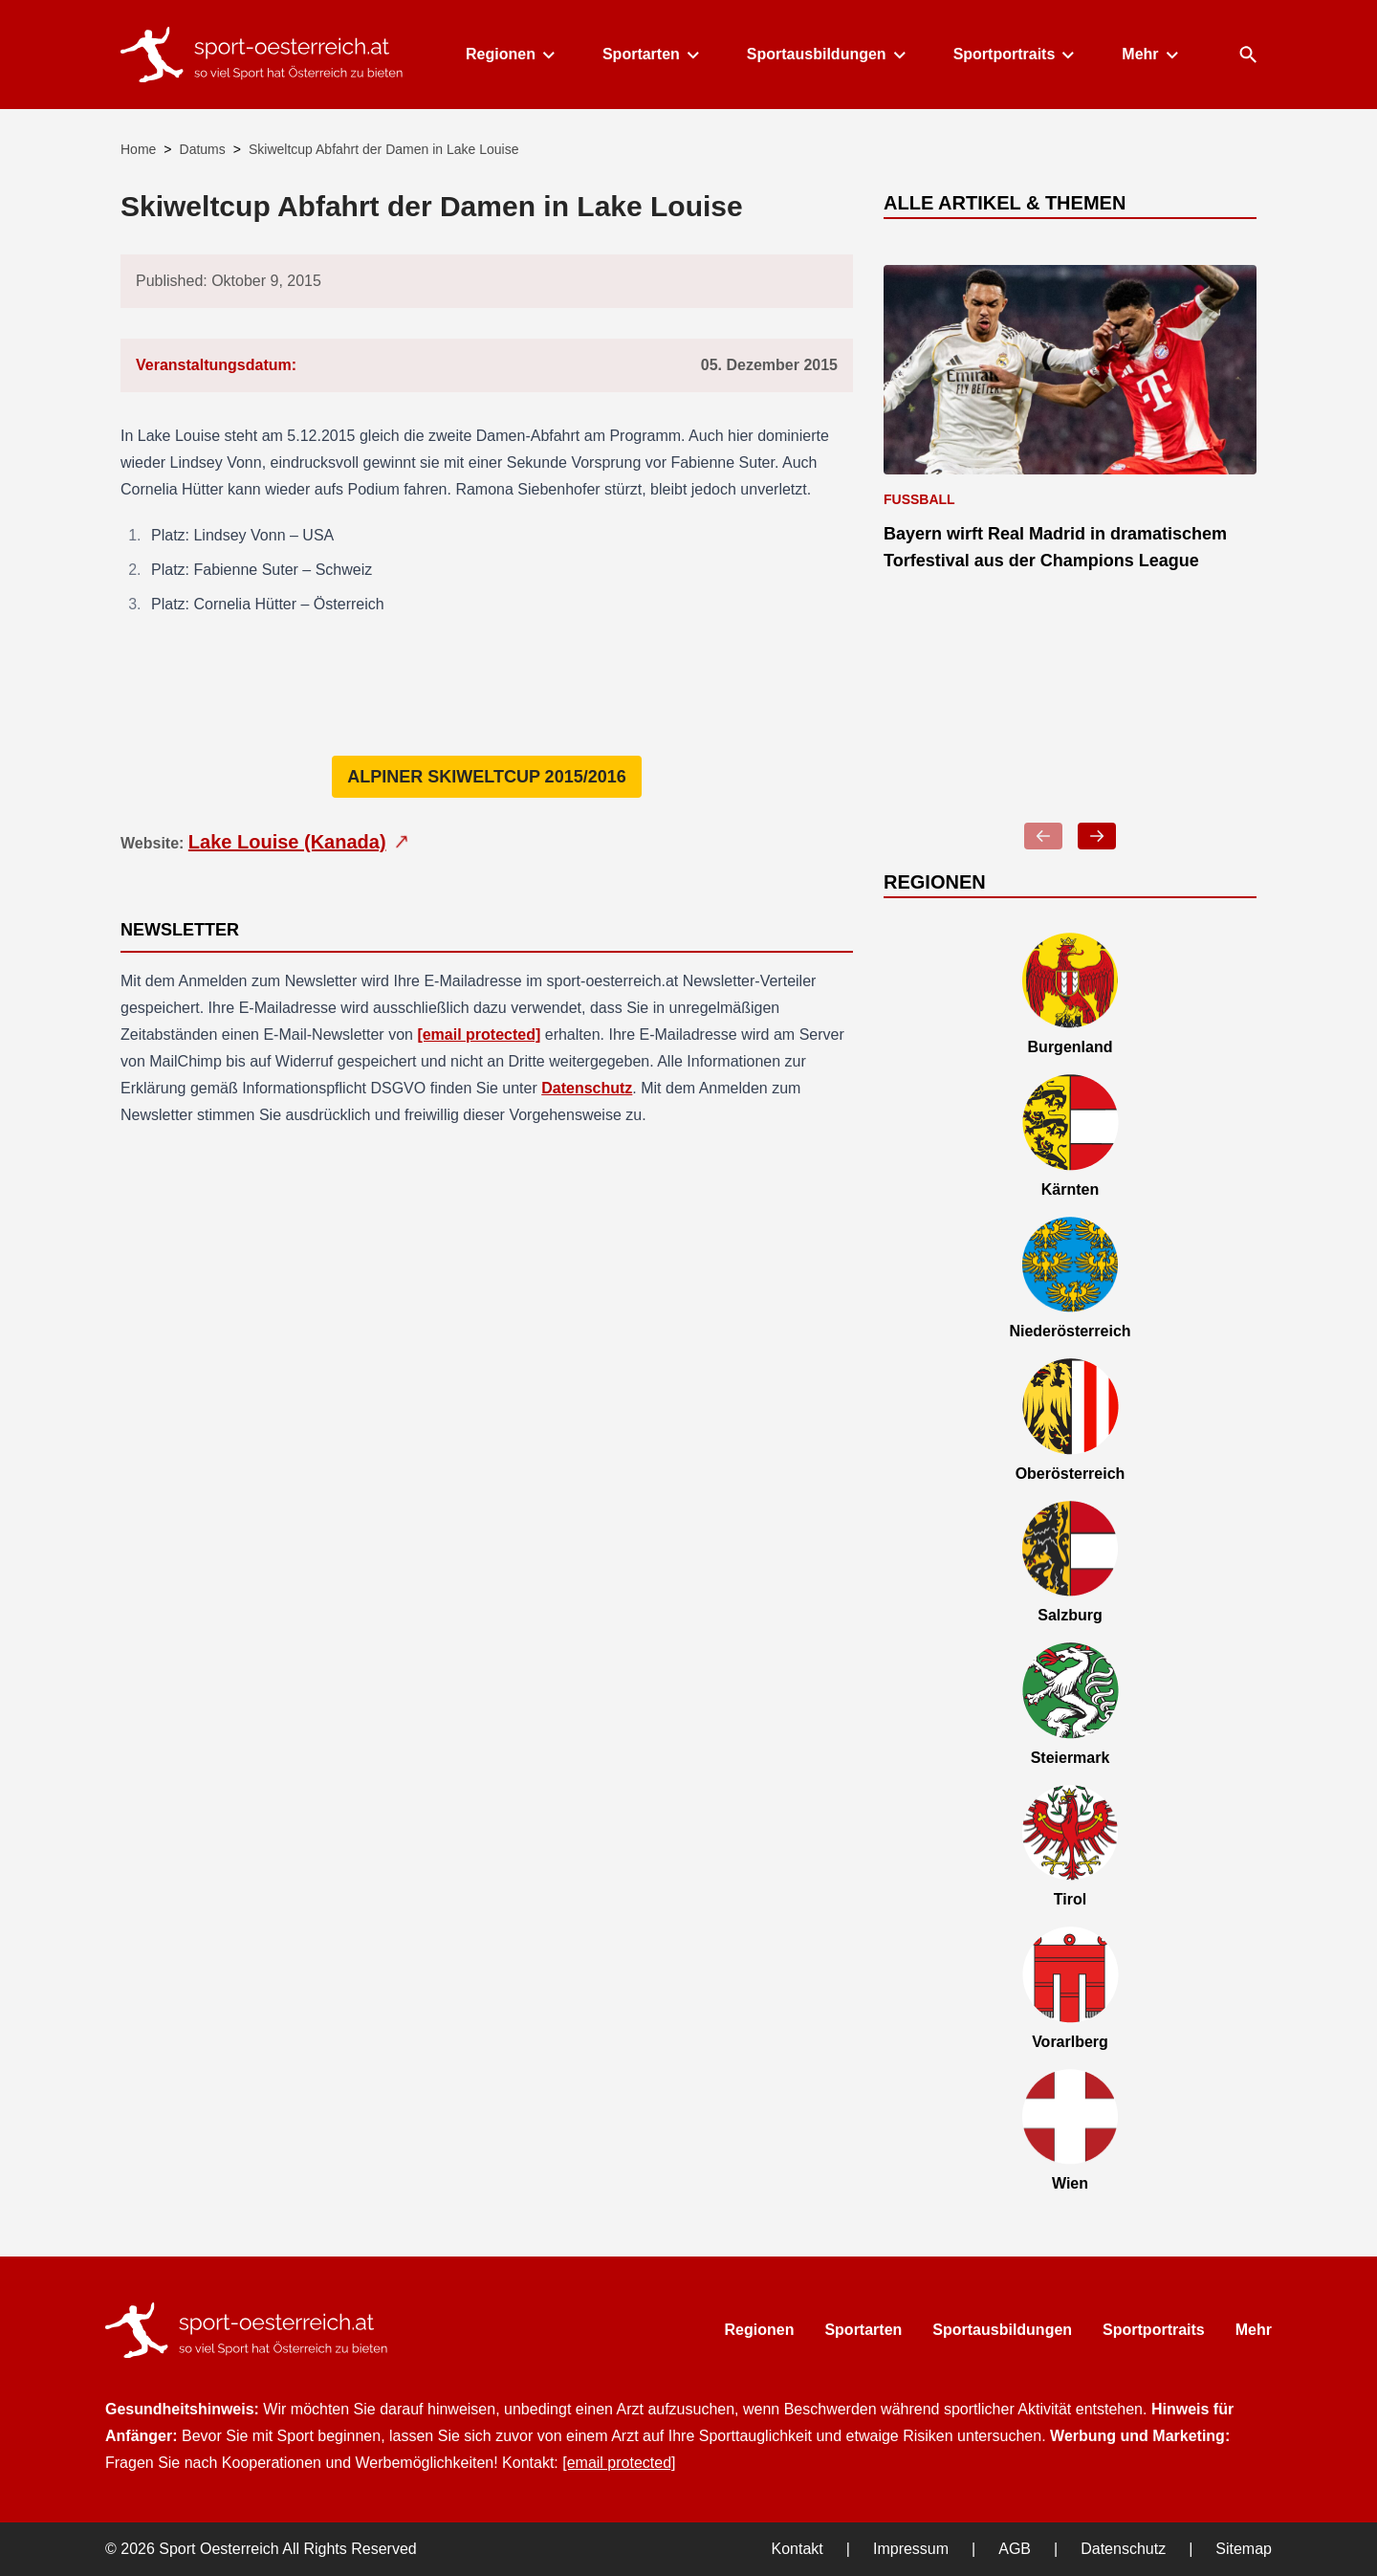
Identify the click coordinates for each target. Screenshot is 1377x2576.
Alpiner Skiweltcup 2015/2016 (486, 776)
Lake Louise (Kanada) (300, 841)
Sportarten (649, 54)
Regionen (509, 54)
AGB (1014, 2549)
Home (138, 149)
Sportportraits (1013, 54)
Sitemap (1243, 2549)
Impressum (911, 2549)
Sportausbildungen (825, 54)
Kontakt (797, 2549)
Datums (203, 149)
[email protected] (478, 1034)
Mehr (1148, 54)
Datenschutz (586, 1088)
